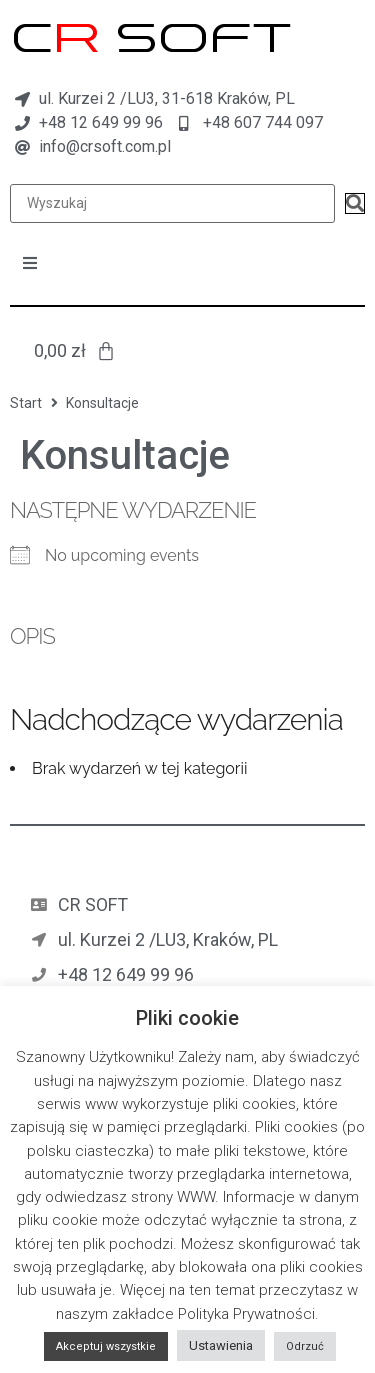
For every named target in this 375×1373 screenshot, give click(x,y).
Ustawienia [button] (221, 1345)
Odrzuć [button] (305, 1346)
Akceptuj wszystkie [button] (106, 1346)
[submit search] (355, 203)
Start (26, 403)
